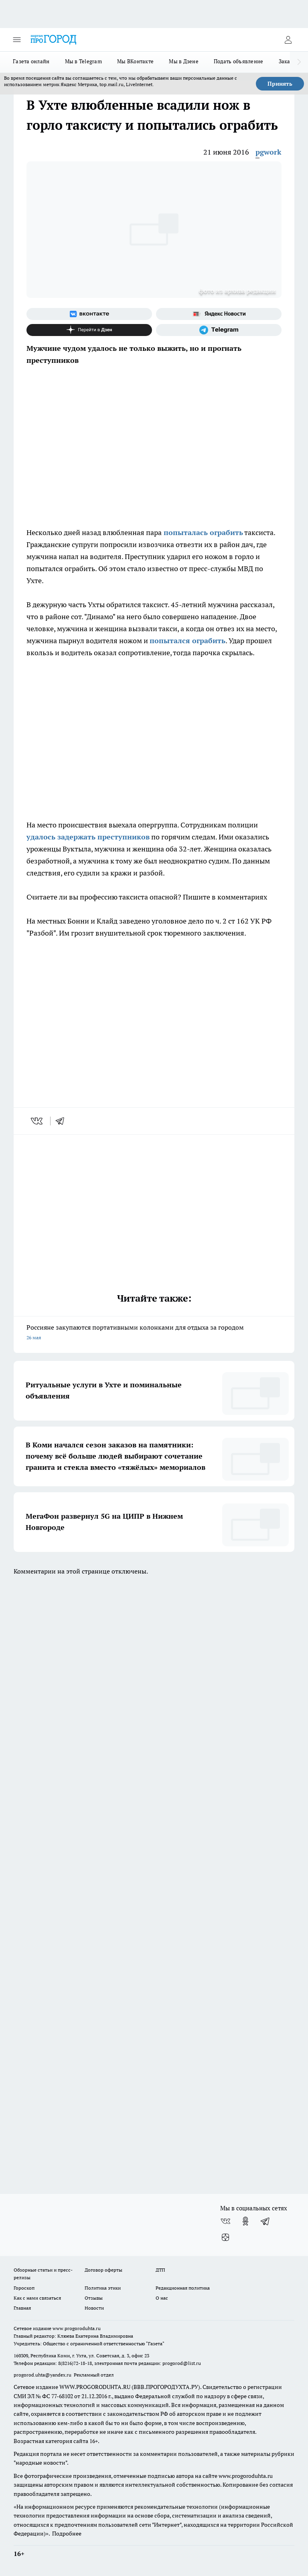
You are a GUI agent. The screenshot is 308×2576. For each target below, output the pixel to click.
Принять (279, 83)
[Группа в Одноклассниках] (245, 2221)
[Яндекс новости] (219, 314)
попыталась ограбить (202, 532)
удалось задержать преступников (88, 836)
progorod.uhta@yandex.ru (43, 2375)
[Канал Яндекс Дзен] (89, 330)
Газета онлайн (31, 61)
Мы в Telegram (83, 61)
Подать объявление (238, 61)
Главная (22, 2308)
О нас (162, 2298)
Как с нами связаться (37, 2298)
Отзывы (94, 2298)
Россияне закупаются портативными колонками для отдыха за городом (154, 1333)
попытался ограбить (187, 640)
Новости (94, 2308)
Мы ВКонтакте (135, 61)
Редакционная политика (183, 2288)
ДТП (160, 2270)
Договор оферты (103, 2270)
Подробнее (66, 2533)
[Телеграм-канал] (219, 330)
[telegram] (63, 1121)
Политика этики (103, 2288)
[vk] (37, 1121)
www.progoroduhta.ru (77, 2328)
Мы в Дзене (184, 61)
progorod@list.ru (181, 2363)
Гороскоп (24, 2288)
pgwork (268, 152)
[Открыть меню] (16, 40)
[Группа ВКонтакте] (89, 314)
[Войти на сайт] (288, 40)
